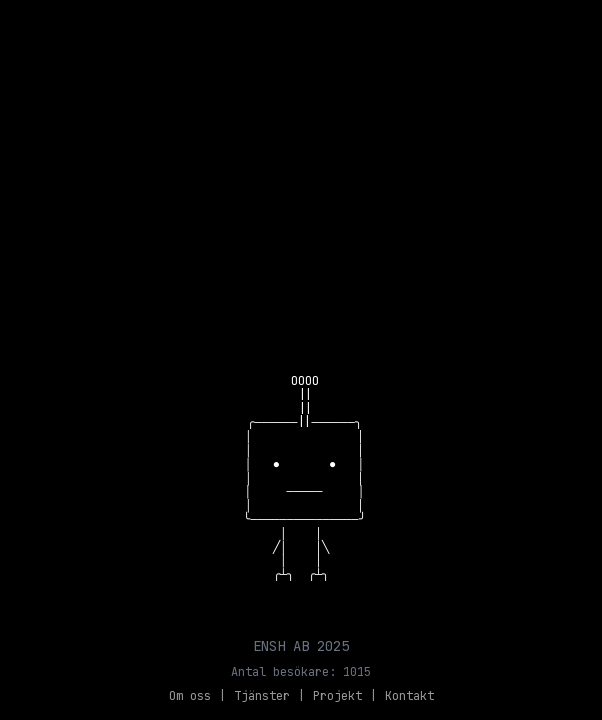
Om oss (190, 696)
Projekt (337, 696)
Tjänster (262, 696)
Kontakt (409, 696)
